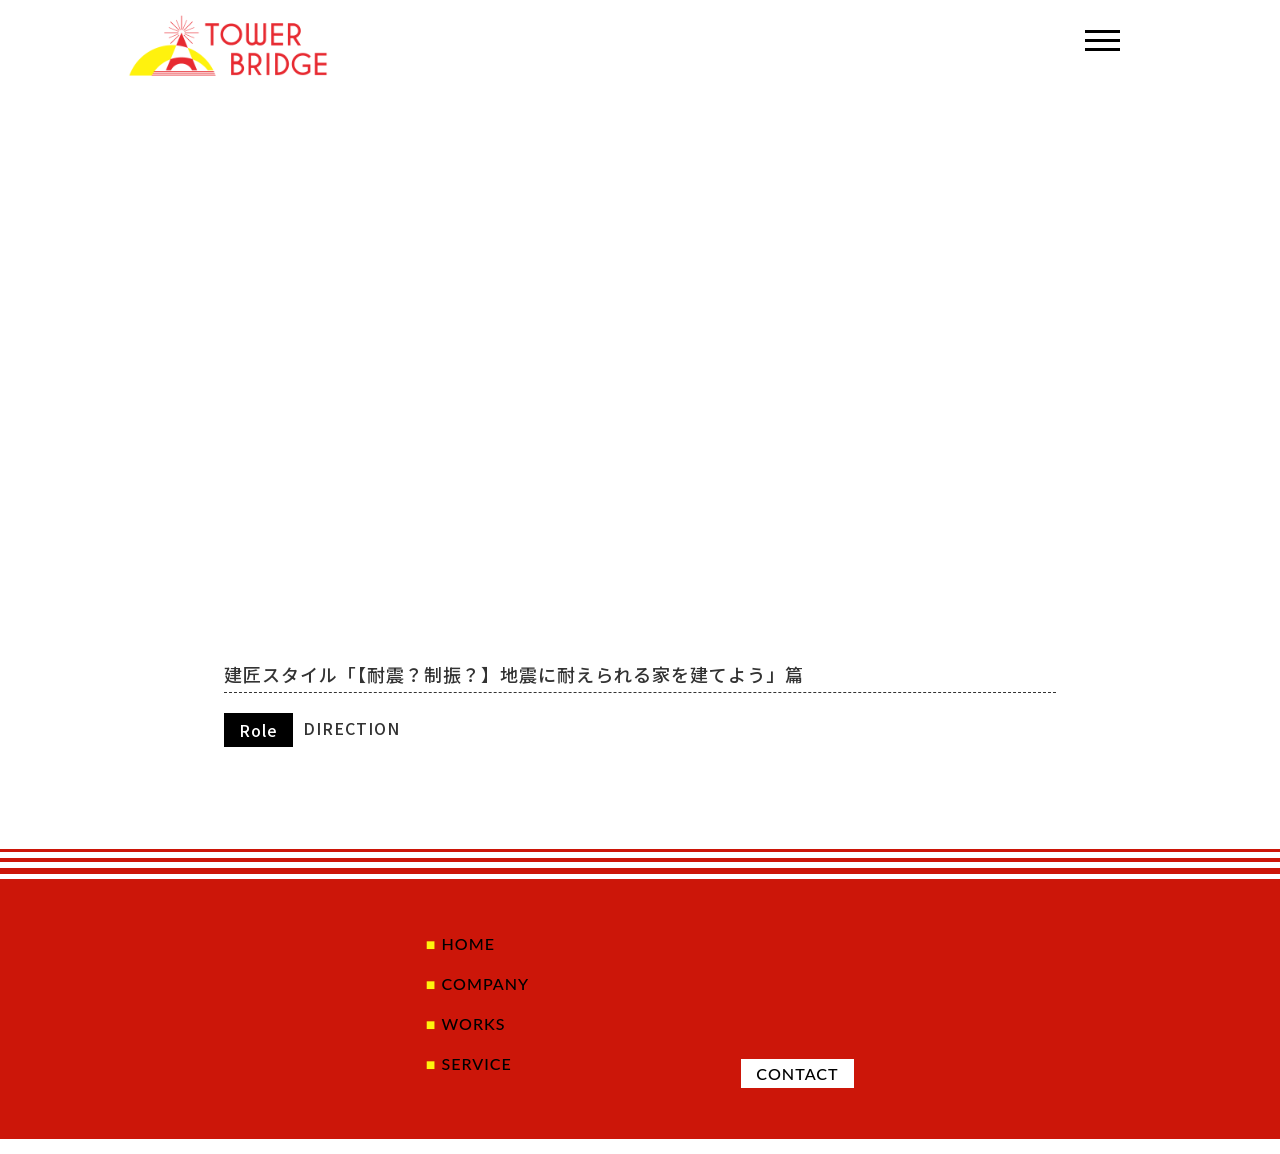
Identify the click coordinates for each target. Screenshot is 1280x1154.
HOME (458, 945)
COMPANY (477, 988)
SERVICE (468, 1076)
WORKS (464, 1032)
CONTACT (790, 1084)
